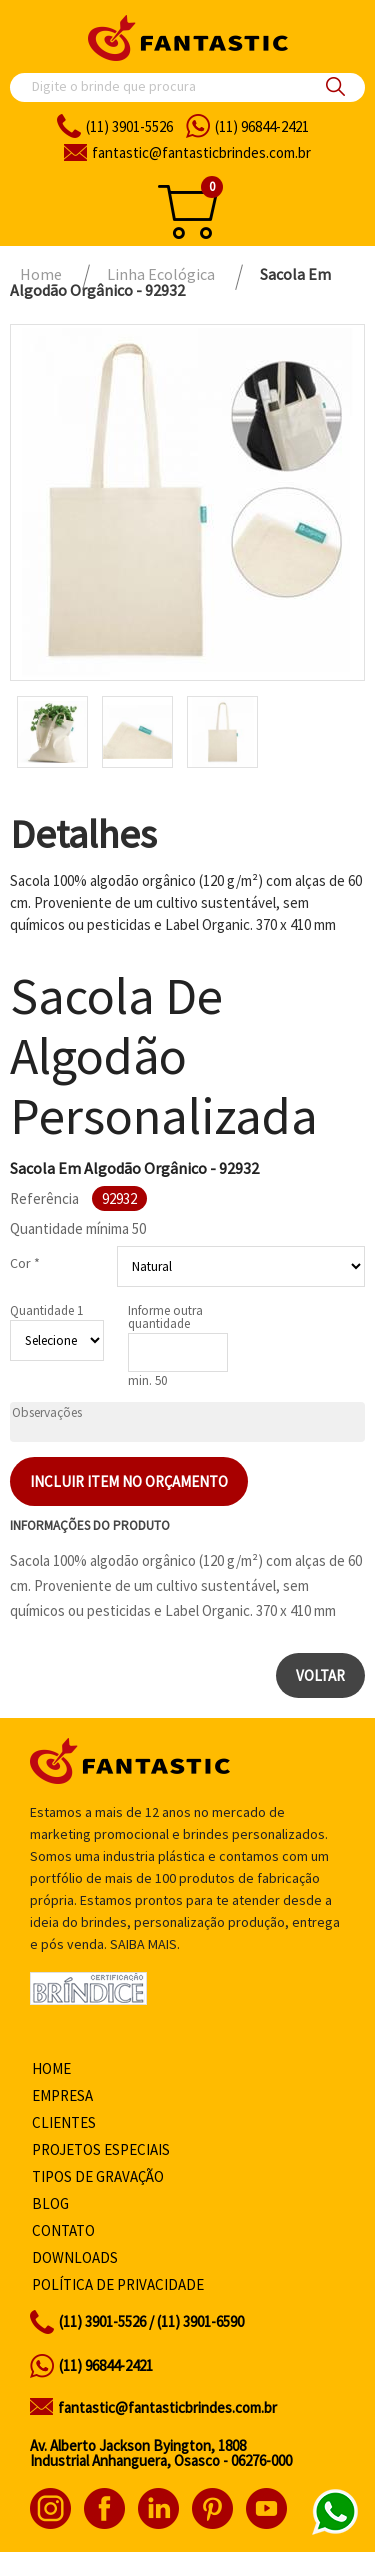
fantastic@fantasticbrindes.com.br (167, 2407)
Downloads (75, 2257)
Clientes (64, 2122)
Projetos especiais (101, 2149)
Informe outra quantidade (165, 1317)
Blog (50, 2203)
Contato (63, 2230)
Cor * (25, 1263)
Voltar (320, 1675)
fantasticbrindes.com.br (201, 152)
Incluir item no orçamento (129, 1481)
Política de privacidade (118, 2284)
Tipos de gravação (98, 2176)
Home (51, 2068)
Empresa (62, 2095)
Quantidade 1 (46, 1310)
